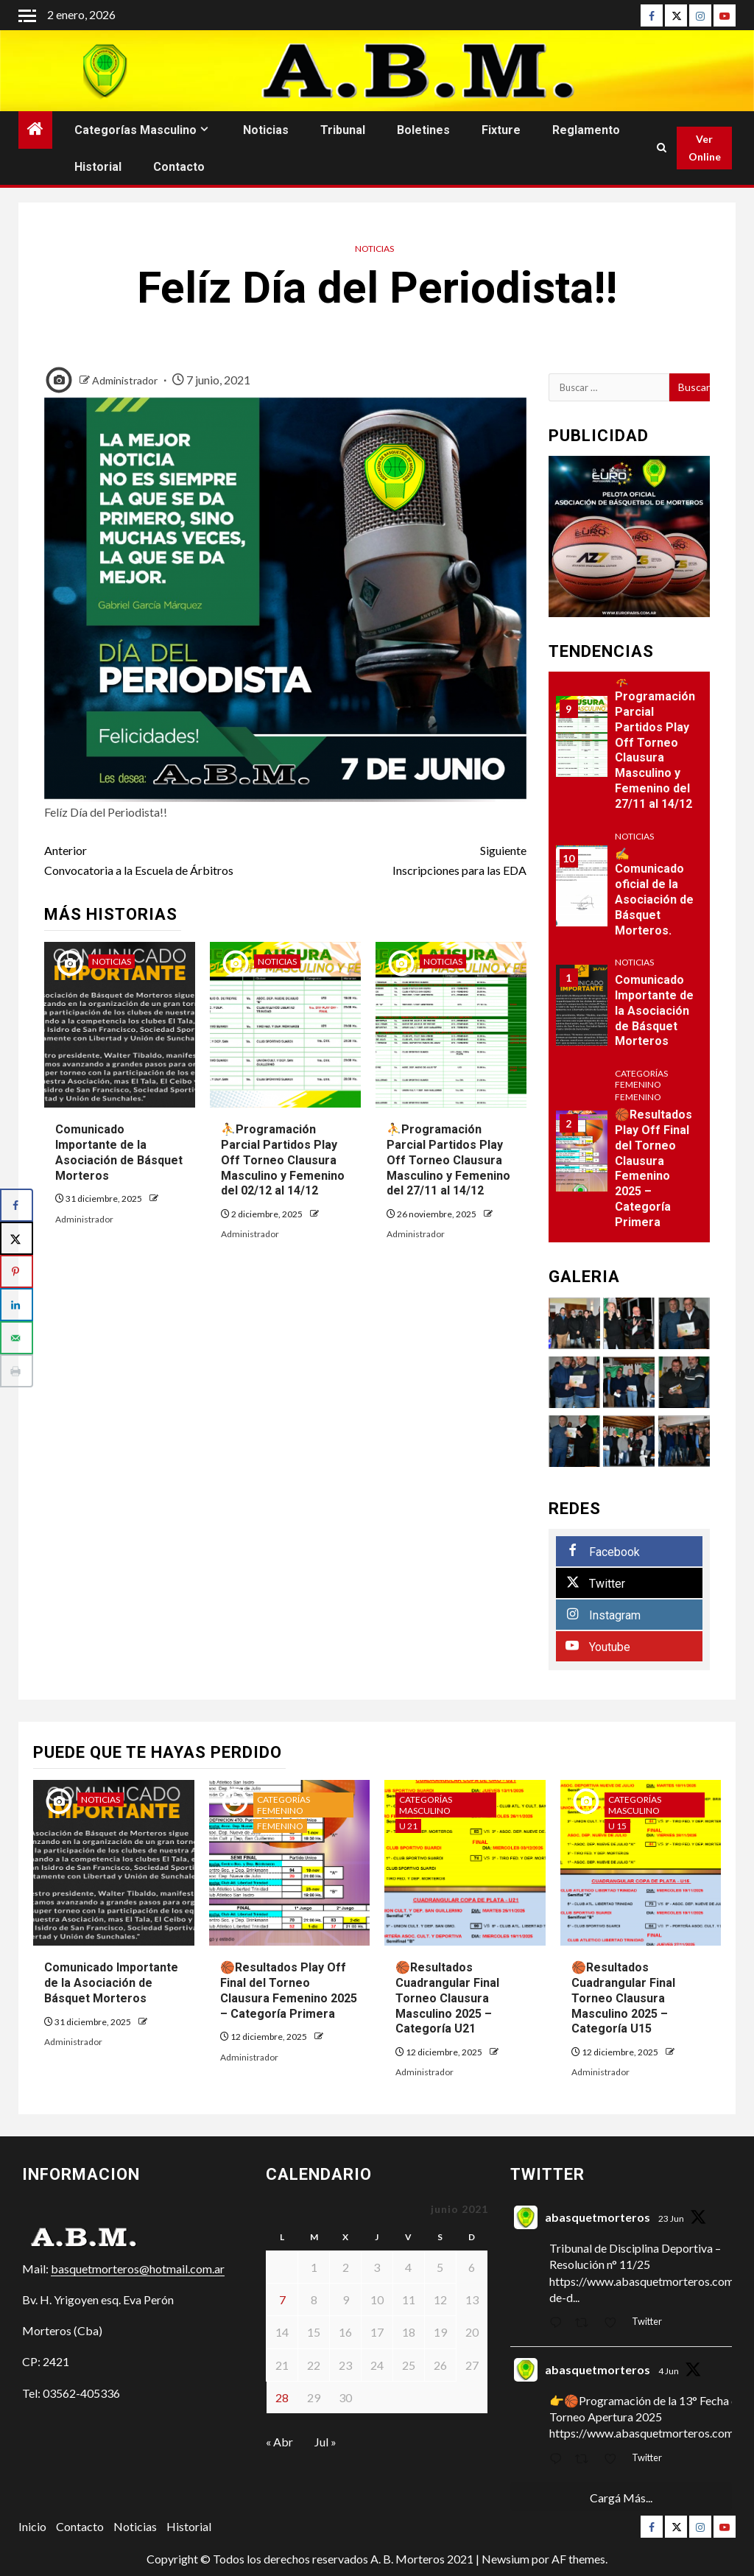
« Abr (279, 2442)
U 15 (617, 1825)
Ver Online (704, 148)
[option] (629, 1012)
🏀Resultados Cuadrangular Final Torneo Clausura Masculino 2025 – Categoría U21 (447, 1997)
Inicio (32, 2526)
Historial (97, 167)
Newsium (505, 2559)
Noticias (266, 130)
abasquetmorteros (597, 2217)
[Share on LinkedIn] (16, 1304)
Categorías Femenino (641, 1079)
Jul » (325, 2442)
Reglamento (586, 130)
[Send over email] (16, 1337)
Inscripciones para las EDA (405, 858)
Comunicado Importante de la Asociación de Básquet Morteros (654, 1010)
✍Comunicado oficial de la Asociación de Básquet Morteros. (654, 892)
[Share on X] (16, 1238)
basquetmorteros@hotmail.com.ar (138, 2269)
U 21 (408, 1825)
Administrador (126, 380)
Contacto (179, 167)
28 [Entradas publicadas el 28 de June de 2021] (282, 2397)
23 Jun (671, 2218)
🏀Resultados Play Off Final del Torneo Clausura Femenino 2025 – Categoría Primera (653, 1168)
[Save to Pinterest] (16, 1271)
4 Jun (668, 2370)
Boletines (423, 130)
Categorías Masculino (135, 130)
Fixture (501, 130)
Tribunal (342, 130)
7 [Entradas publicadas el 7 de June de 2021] (282, 2299)
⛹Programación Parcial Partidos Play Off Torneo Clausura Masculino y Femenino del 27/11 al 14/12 (448, 1159)
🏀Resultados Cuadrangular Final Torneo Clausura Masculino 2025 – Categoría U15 (623, 1997)
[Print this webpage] (16, 1370)
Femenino (638, 1096)
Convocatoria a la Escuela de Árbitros (164, 858)
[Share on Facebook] (16, 1205)
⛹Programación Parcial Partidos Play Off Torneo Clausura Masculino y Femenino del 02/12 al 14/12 (283, 1159)
